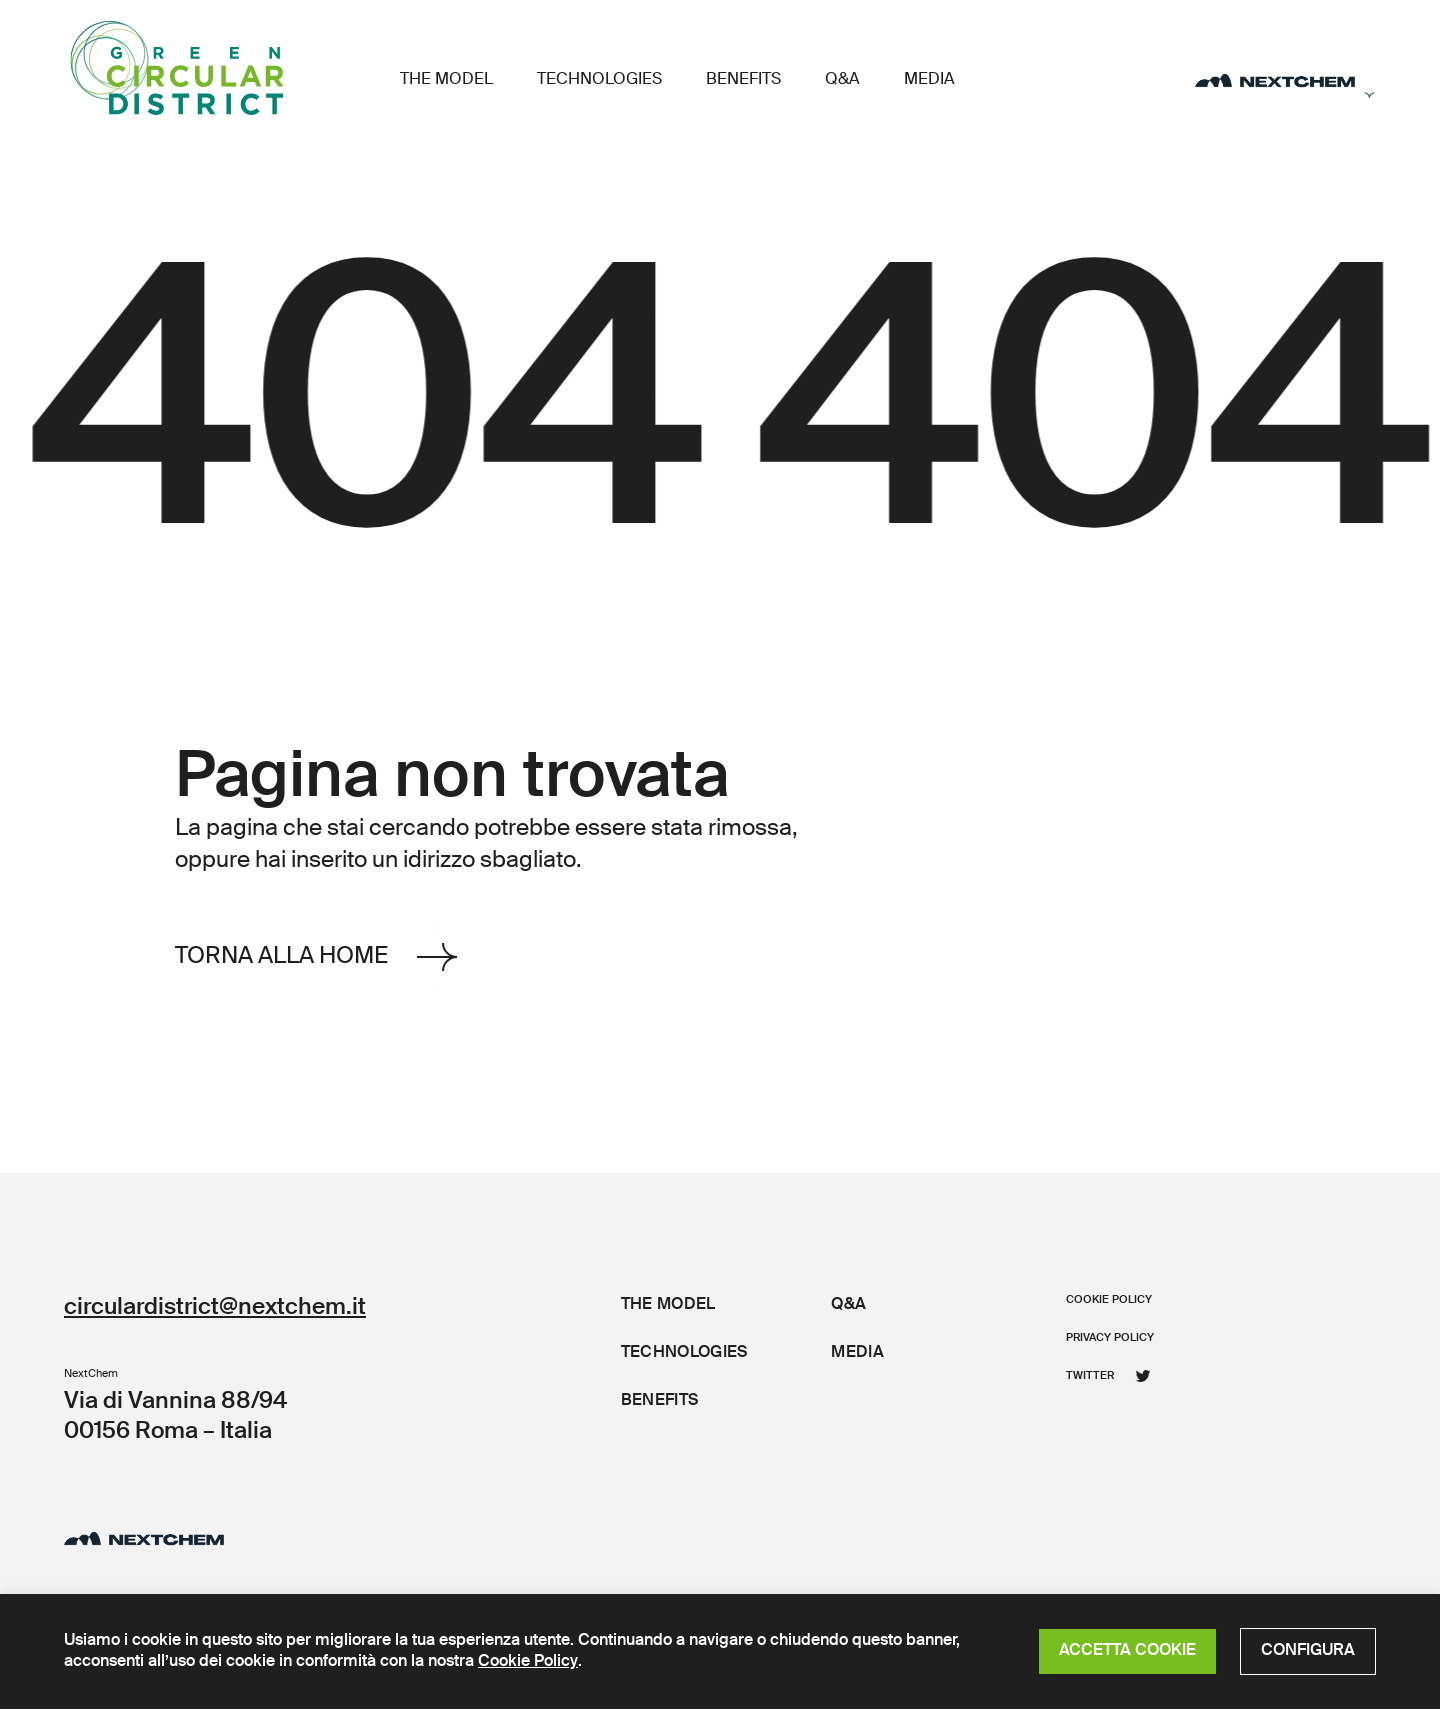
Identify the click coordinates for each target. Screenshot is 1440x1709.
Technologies (599, 80)
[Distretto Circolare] (219, 68)
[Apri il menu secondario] (1285, 80)
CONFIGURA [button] (1308, 1651)
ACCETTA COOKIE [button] (1127, 1651)
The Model (446, 80)
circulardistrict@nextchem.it (215, 1307)
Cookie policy (1109, 1299)
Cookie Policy (528, 1662)
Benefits (743, 80)
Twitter (1108, 1376)
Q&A (842, 80)
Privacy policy (1110, 1337)
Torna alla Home (316, 956)
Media (929, 80)
